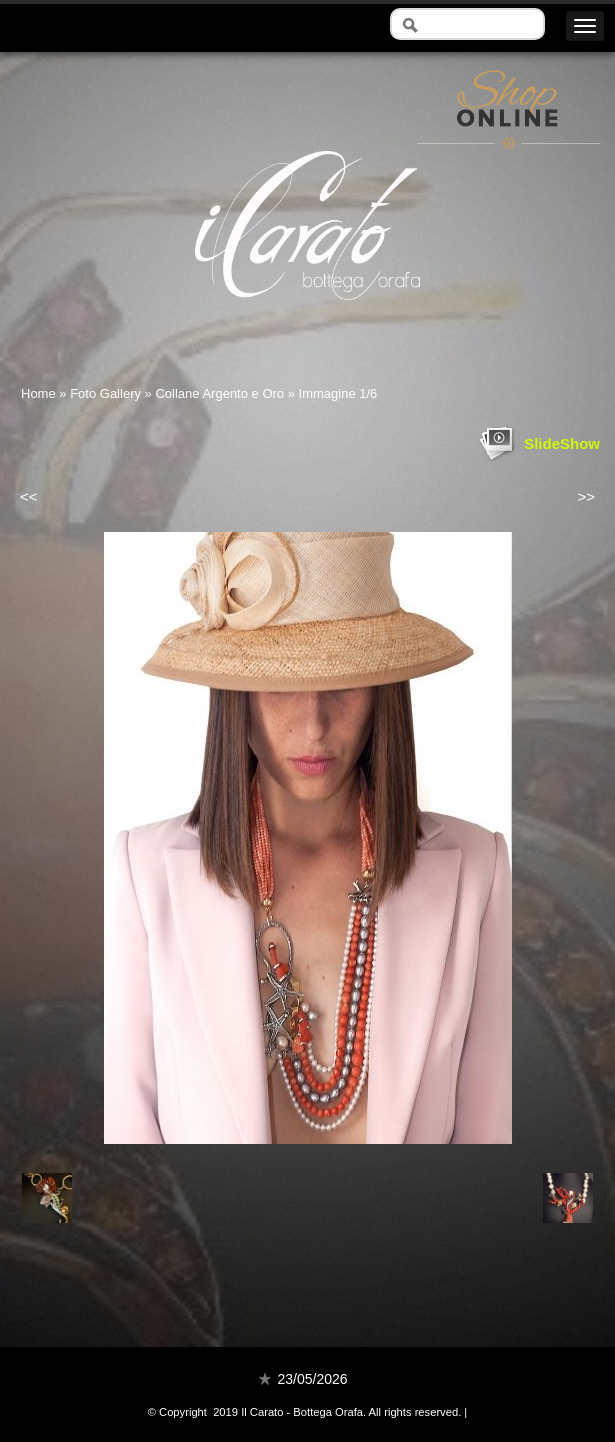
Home (38, 393)
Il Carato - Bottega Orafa (307, 317)
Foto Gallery (105, 393)
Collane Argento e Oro (219, 393)
